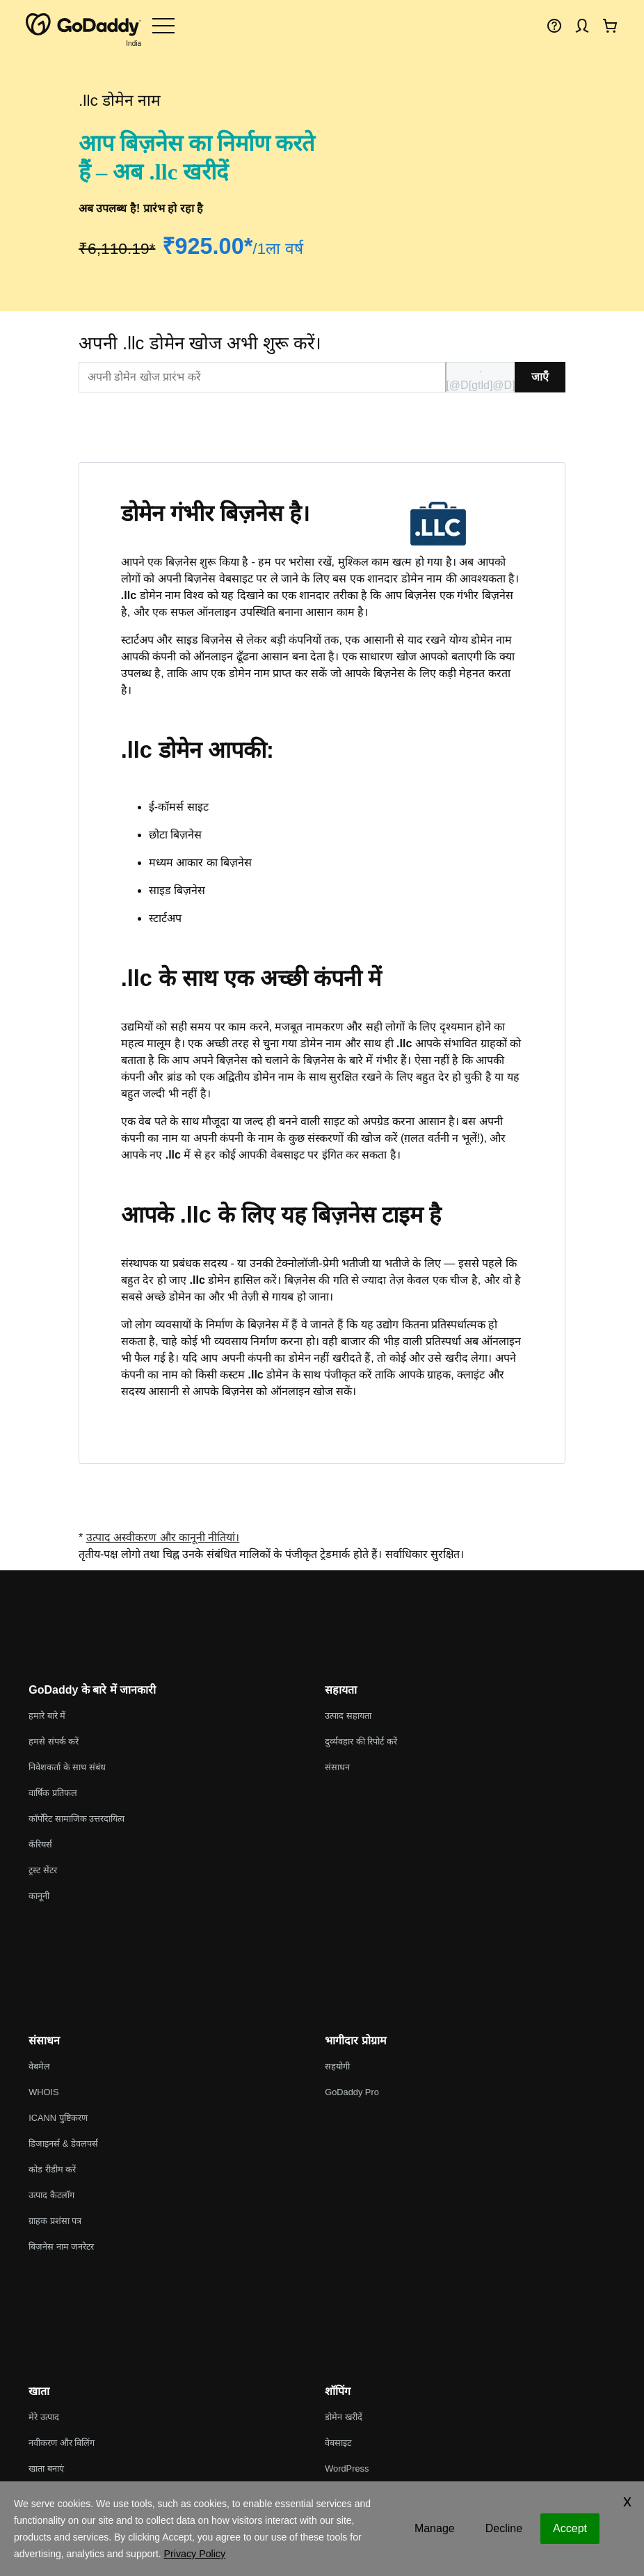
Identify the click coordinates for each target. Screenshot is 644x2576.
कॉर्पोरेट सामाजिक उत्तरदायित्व (76, 1818)
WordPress (347, 2468)
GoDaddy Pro (352, 2092)
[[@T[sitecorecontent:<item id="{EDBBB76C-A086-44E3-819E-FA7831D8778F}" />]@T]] (262, 377)
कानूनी (39, 1896)
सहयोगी (337, 2066)
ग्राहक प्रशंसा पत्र (55, 2221)
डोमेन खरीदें (343, 2417)
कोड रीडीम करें (52, 2169)
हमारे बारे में (47, 1715)
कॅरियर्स (40, 1844)
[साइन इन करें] (582, 25)
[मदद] (554, 25)
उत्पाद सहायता (348, 1715)
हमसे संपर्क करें (54, 1741)
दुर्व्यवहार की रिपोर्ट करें (361, 1741)
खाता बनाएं (46, 2468)
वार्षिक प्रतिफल (53, 1793)
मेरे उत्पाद (44, 2417)
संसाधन (337, 1767)
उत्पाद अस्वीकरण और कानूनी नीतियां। (163, 1537)
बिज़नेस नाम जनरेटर (61, 2246)
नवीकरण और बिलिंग (62, 2443)
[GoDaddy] (83, 25)
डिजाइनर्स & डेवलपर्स (63, 2143)
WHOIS (43, 2092)
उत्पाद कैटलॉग (51, 2195)
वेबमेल (39, 2066)
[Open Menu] (163, 25)
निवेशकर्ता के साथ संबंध (67, 1767)
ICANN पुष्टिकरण (58, 2118)
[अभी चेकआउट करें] (610, 25)
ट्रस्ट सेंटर (43, 1870)
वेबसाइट (338, 2443)
